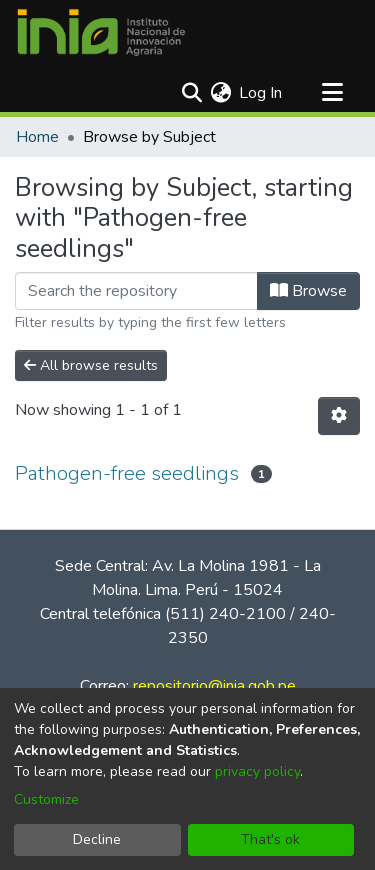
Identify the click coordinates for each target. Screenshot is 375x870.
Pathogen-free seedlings (127, 473)
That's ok (270, 839)
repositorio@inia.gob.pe (214, 686)
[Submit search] (191, 93)
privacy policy (257, 771)
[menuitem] (220, 93)
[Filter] (136, 291)
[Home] (101, 33)
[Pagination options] (339, 416)
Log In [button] (261, 93)
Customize (46, 799)
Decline (97, 839)
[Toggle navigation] (332, 93)
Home (37, 137)
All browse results (91, 365)
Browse (308, 291)
